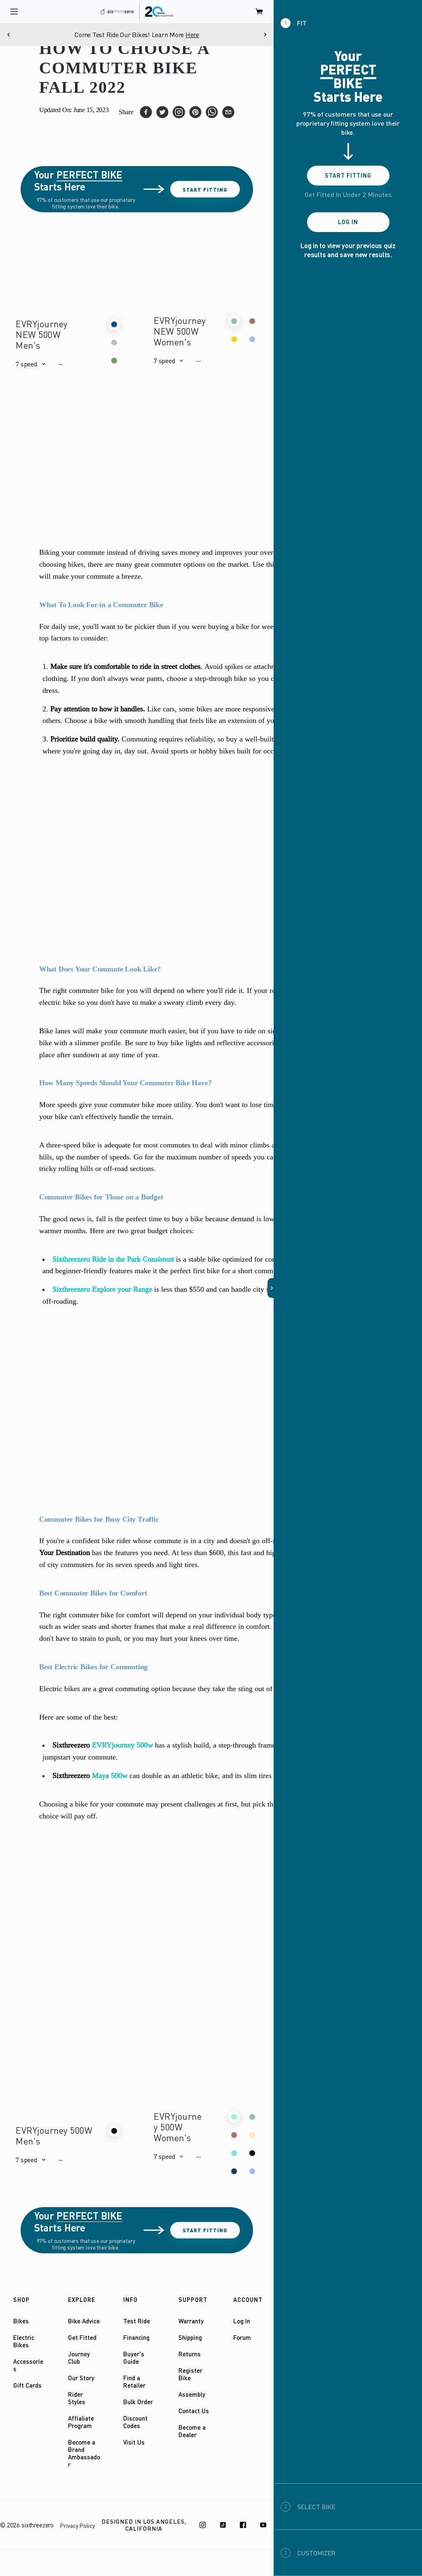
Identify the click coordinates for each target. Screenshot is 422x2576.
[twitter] (162, 112)
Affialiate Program (81, 2421)
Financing (136, 2337)
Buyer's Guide (133, 2357)
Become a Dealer (192, 2431)
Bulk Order (138, 2401)
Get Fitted (82, 2337)
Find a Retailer (134, 2381)
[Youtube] (263, 2525)
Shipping (190, 2337)
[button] (30, 364)
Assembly (191, 2394)
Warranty (191, 2321)
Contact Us (193, 2410)
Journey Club (79, 2357)
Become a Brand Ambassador (84, 2453)
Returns (189, 2354)
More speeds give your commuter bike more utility (115, 1104)
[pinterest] (195, 112)
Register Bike (190, 2374)
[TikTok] (223, 2525)
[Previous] (8, 34)
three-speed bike (70, 1145)
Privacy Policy (77, 2525)
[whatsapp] (212, 112)
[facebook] (146, 112)
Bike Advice (84, 2321)
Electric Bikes (23, 2341)
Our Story (81, 2377)
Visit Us (134, 2442)
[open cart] (259, 11)
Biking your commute (72, 552)
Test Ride (136, 2321)
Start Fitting (205, 189)
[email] (228, 112)
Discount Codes (135, 2421)
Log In (241, 2321)
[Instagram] (203, 2525)
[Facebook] (243, 2525)
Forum (242, 2337)
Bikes (21, 2321)
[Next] (265, 34)
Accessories (28, 2365)
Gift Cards (27, 2385)
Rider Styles (76, 2398)
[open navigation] (14, 11)
